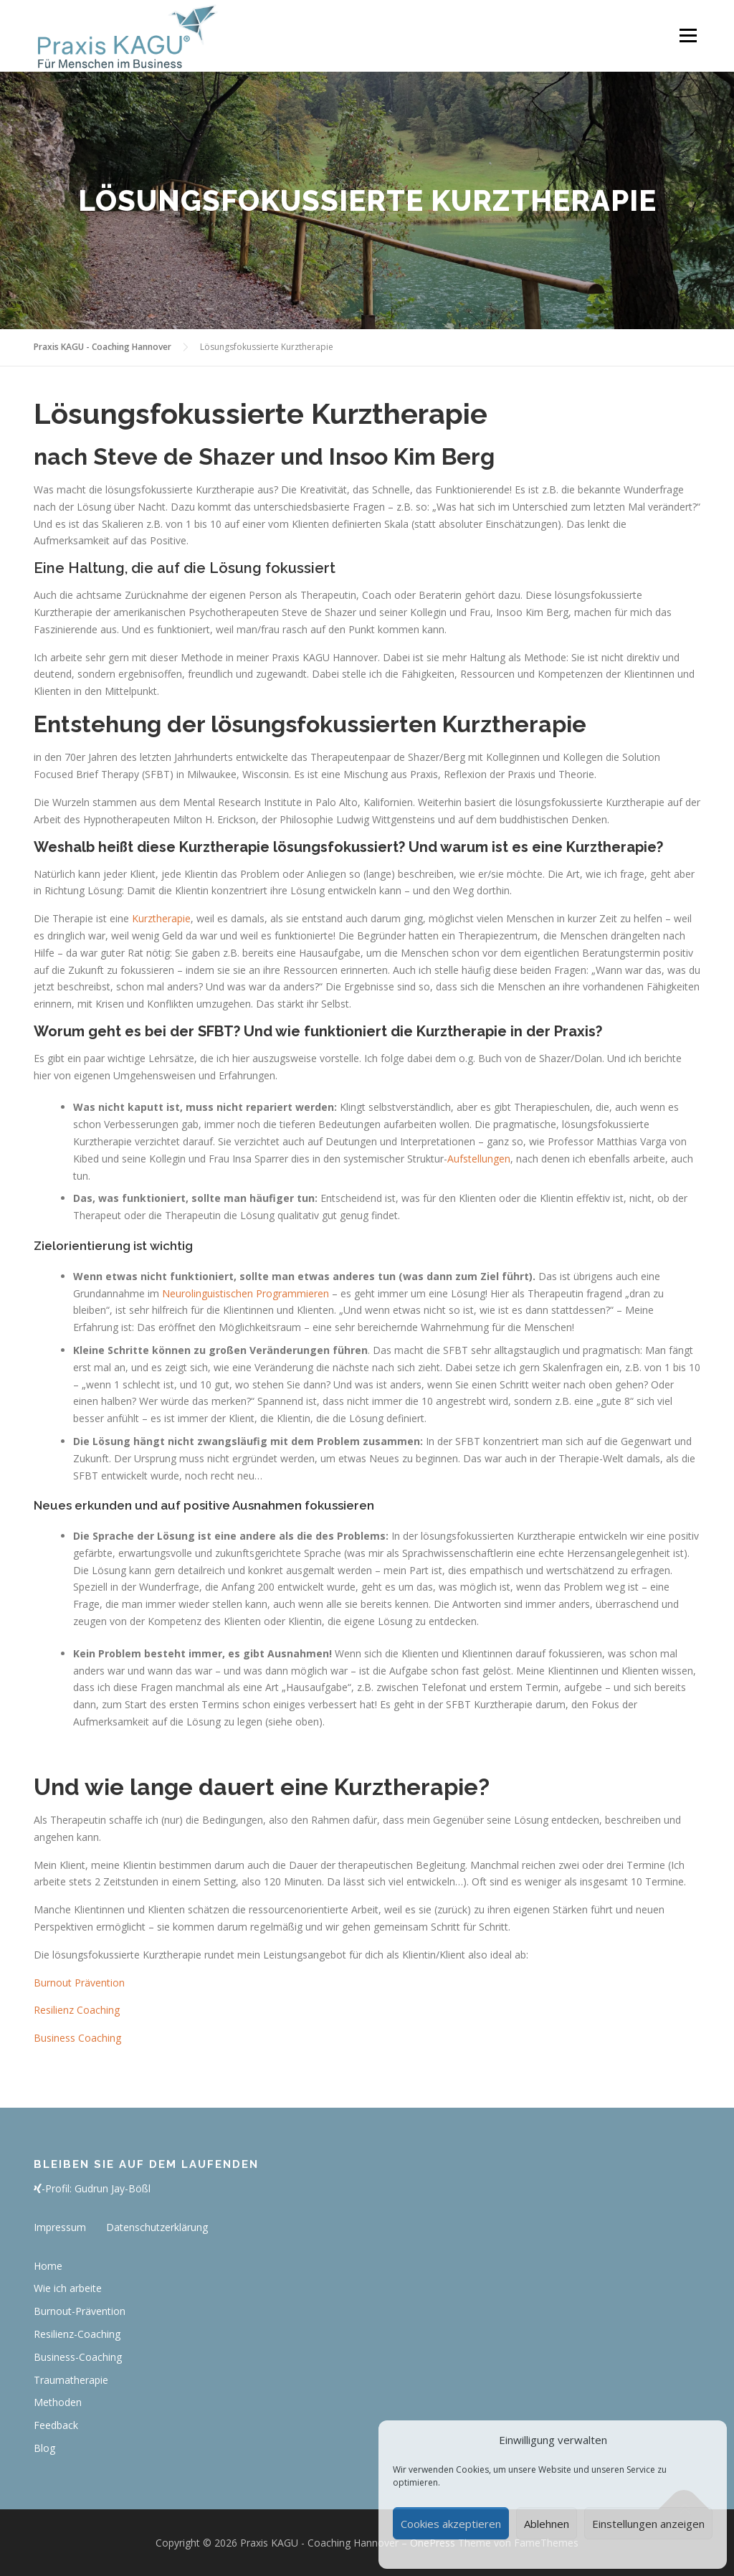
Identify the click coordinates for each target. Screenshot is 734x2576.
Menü (687, 35)
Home (48, 2266)
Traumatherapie (71, 2380)
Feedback (56, 2425)
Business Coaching (77, 2038)
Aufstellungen (478, 1158)
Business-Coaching (78, 2357)
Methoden (58, 2402)
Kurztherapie (161, 918)
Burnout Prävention (79, 1982)
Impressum (60, 2227)
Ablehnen (546, 2523)
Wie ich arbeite (68, 2288)
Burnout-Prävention (79, 2311)
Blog (44, 2448)
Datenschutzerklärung (157, 2227)
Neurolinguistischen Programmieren (245, 1293)
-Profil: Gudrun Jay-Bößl (92, 2188)
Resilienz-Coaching (77, 2334)
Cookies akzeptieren (451, 2523)
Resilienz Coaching (77, 2010)
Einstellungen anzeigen (648, 2523)
